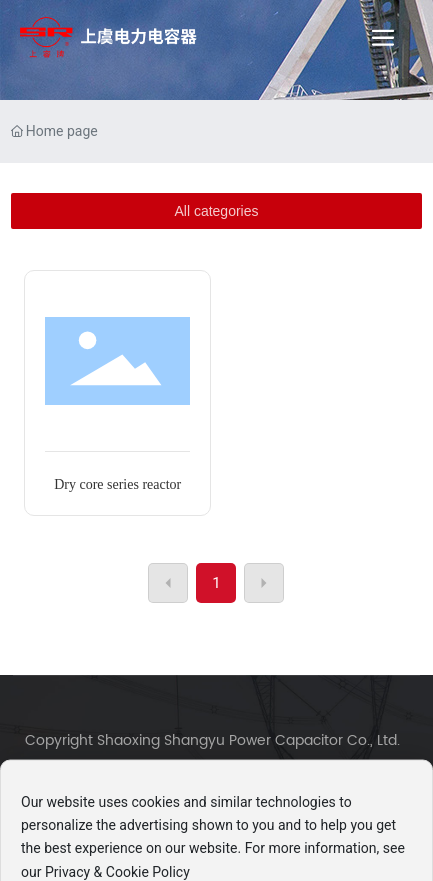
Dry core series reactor (117, 484)
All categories (216, 211)
